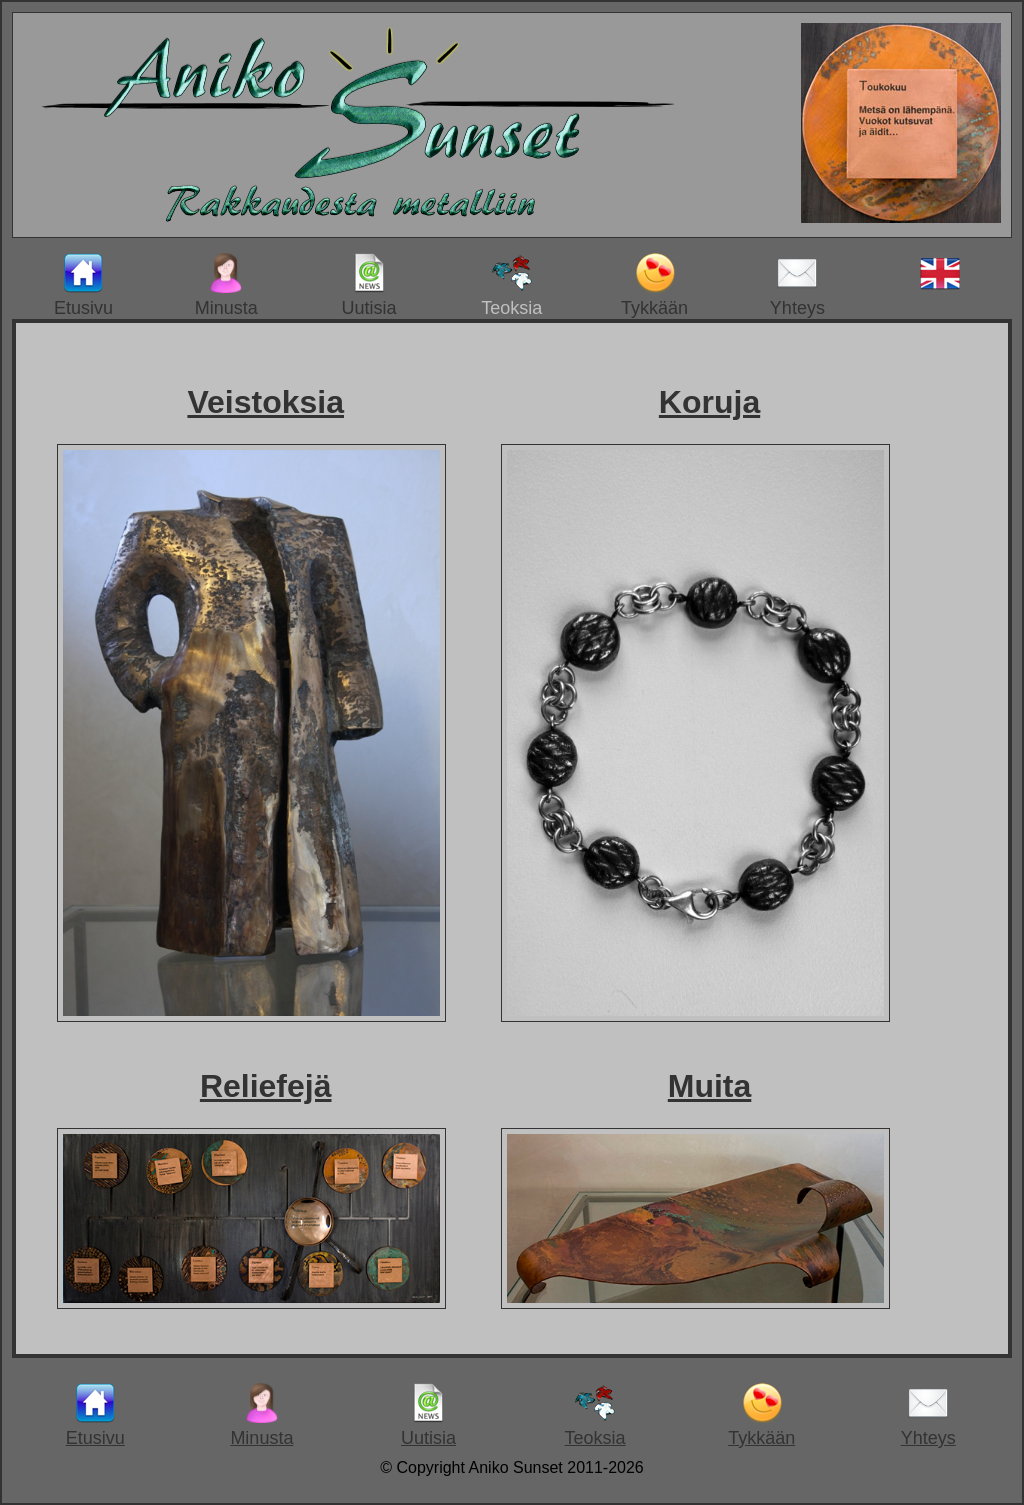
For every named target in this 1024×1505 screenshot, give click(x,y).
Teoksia (511, 285)
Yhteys (797, 285)
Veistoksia (265, 402)
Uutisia (368, 285)
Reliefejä (266, 1086)
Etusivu (83, 285)
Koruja (709, 402)
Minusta (226, 285)
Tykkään (654, 285)
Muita (710, 1086)
